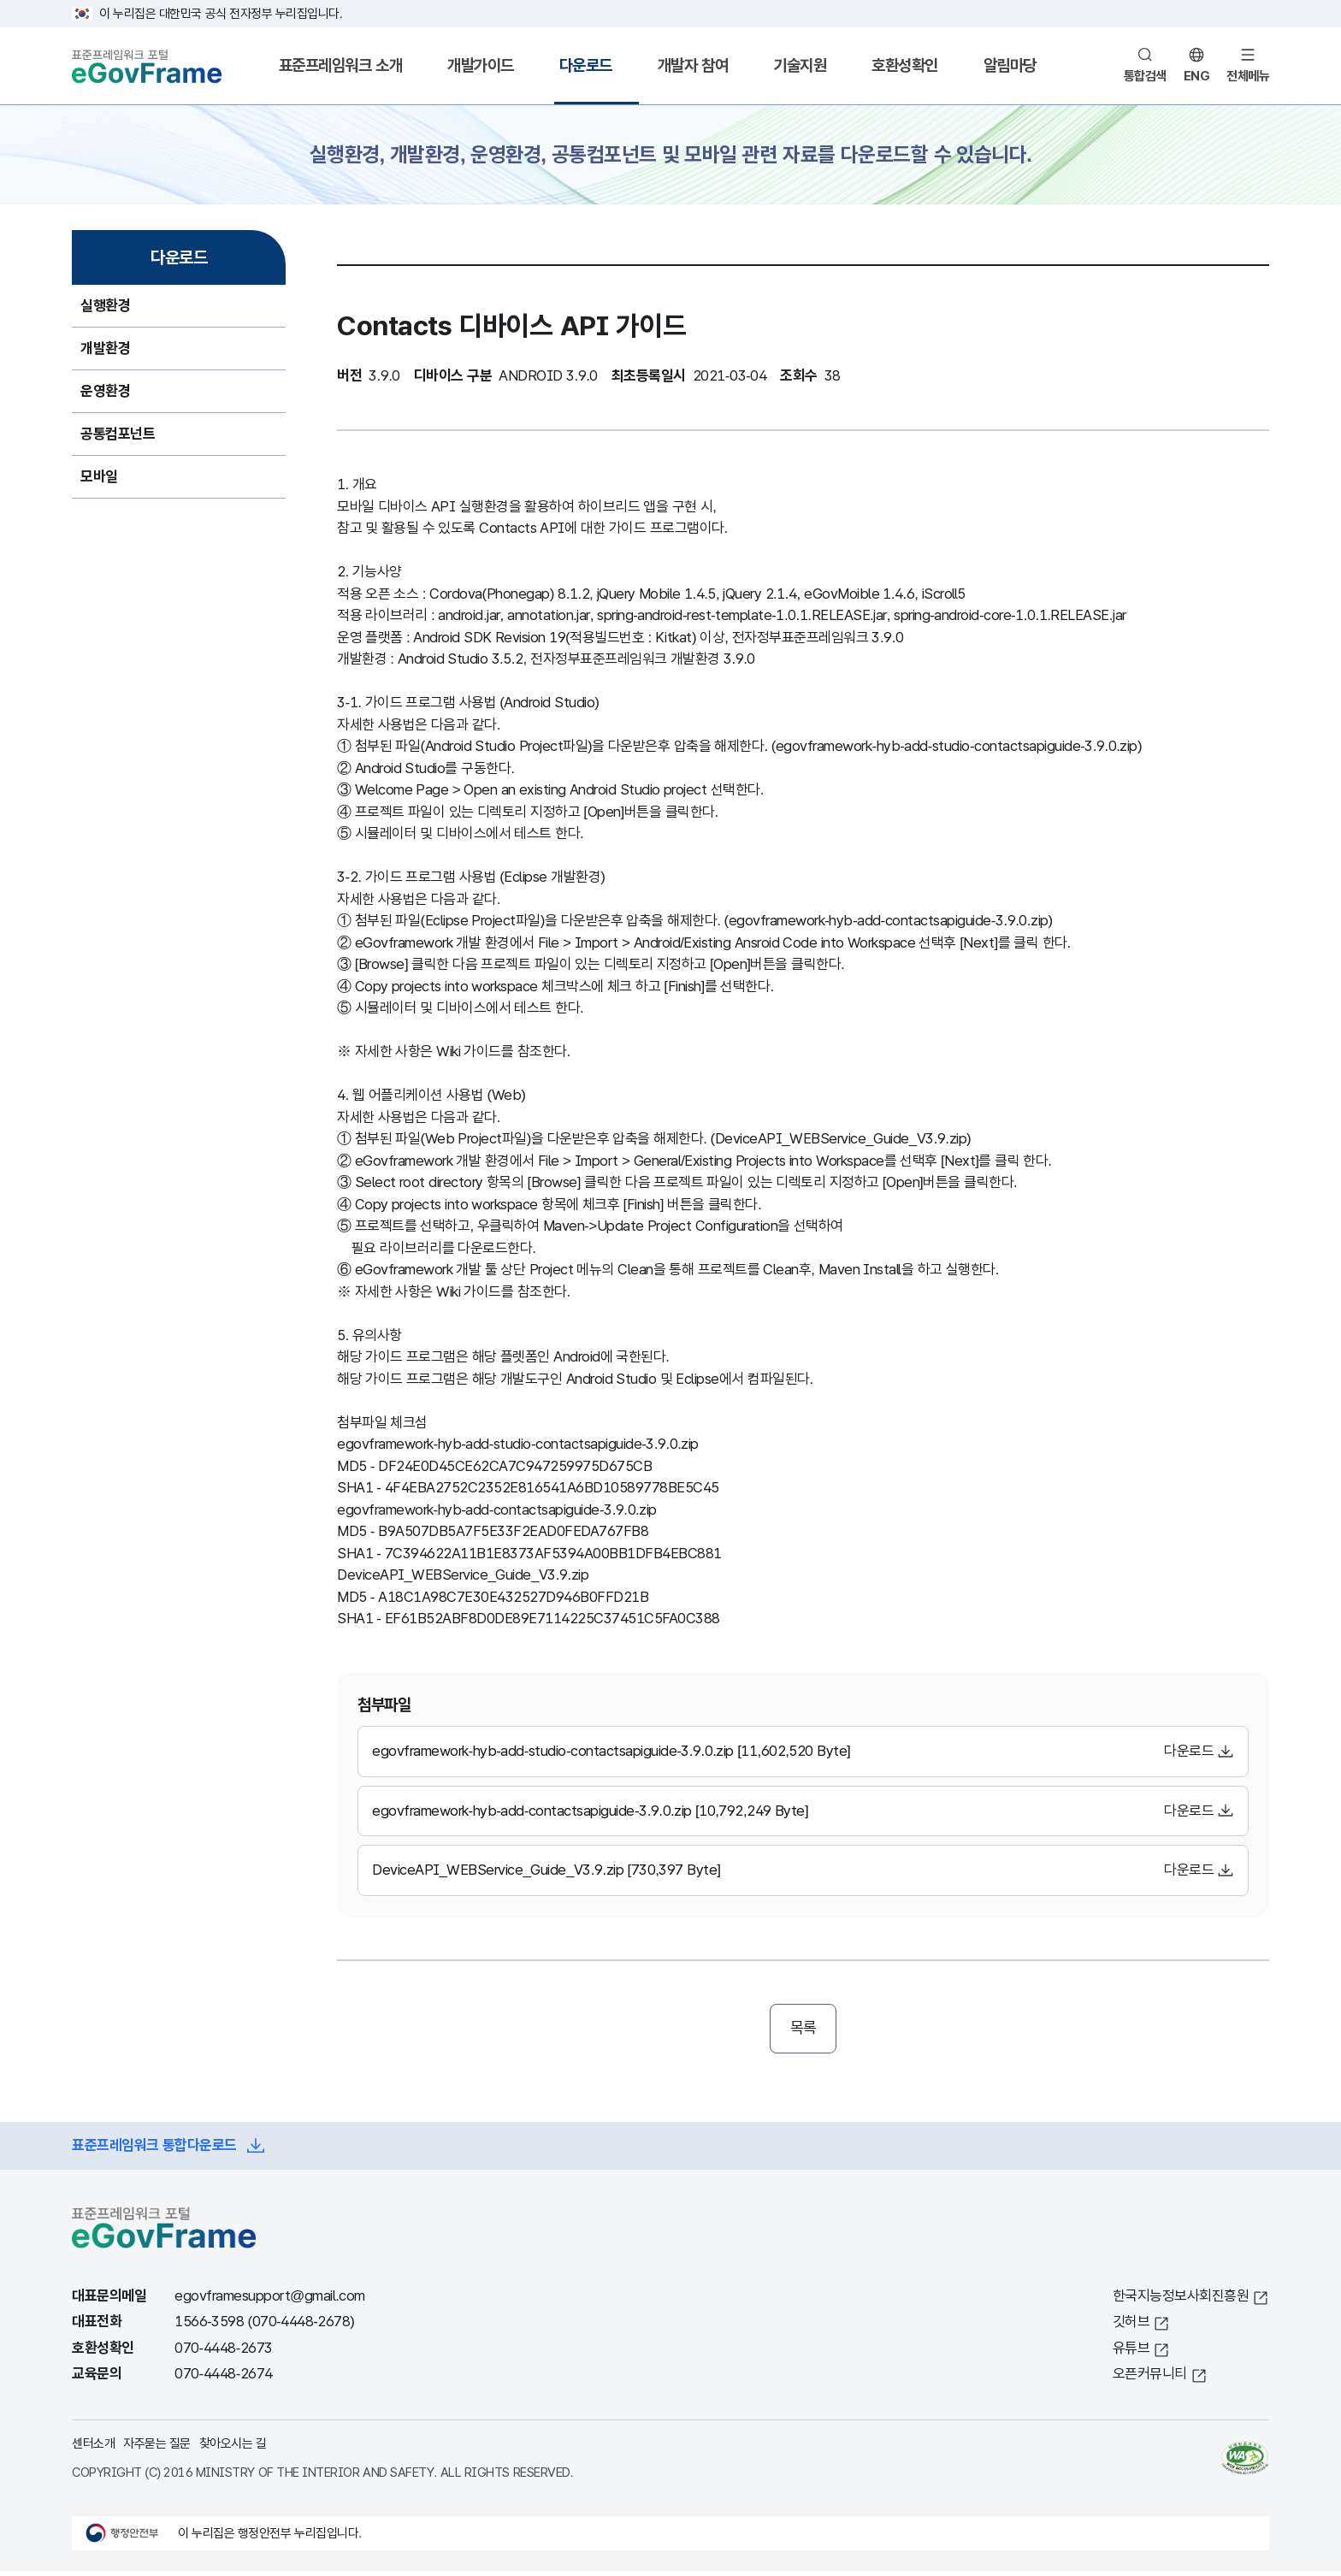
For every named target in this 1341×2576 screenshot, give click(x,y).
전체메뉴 (1247, 75)
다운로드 (585, 65)
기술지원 (799, 65)
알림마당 (1010, 65)
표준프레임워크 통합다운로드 (154, 2150)
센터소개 (93, 2447)
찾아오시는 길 (233, 2447)
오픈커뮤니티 (1150, 2379)
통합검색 (1145, 75)
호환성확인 (904, 65)
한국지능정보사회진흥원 (1181, 2300)
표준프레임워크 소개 (340, 65)
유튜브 (1131, 2352)
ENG (1197, 75)
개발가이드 (480, 65)
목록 (803, 2030)
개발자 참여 (693, 65)
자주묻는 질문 (157, 2447)
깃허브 (1131, 2327)
